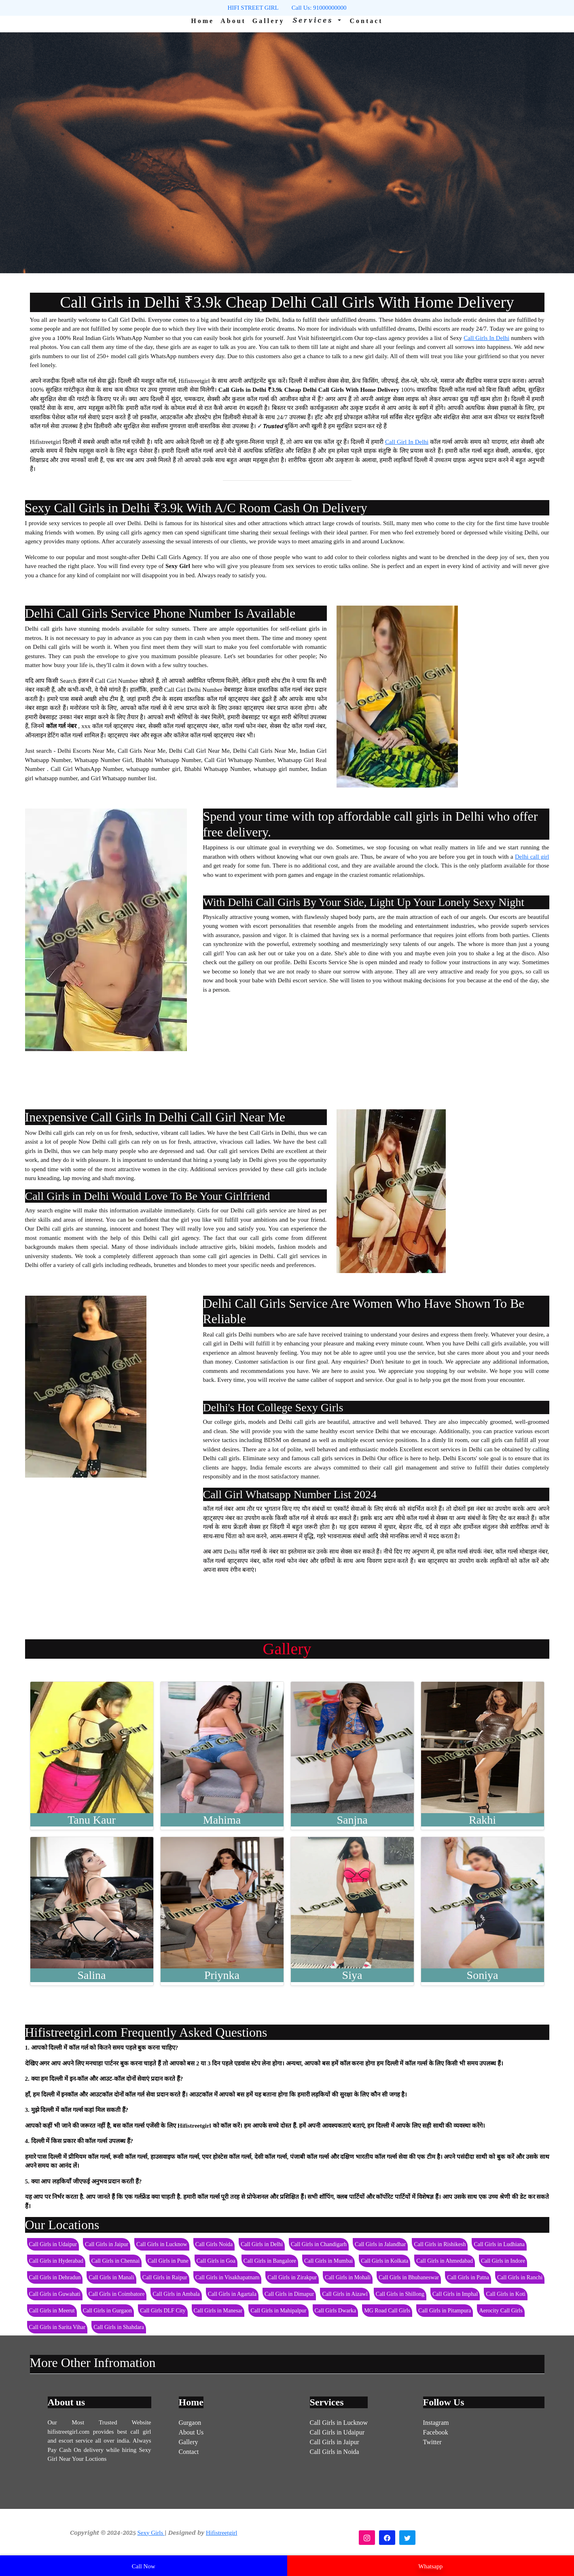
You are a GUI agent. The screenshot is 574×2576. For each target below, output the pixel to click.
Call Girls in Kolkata (384, 2261)
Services (314, 20)
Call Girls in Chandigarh (319, 2244)
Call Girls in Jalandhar (380, 2244)
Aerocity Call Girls (500, 2311)
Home (202, 20)
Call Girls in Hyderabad (56, 2261)
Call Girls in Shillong (400, 2294)
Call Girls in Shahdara (118, 2327)
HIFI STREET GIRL (252, 7)
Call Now (143, 2566)
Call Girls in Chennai (115, 2261)
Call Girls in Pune (168, 2261)
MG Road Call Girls (387, 2311)
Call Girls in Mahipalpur (278, 2311)
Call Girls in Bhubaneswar (409, 2277)
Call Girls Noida (214, 2244)
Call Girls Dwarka (335, 2311)
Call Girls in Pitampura (444, 2311)
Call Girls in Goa (216, 2261)
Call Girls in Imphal (455, 2294)
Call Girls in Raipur (164, 2277)
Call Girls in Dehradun (55, 2277)
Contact (366, 20)
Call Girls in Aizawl (344, 2294)
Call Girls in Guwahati (54, 2294)
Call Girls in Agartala (232, 2294)
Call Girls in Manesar (218, 2311)
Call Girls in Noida (334, 2451)
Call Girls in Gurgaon (107, 2311)
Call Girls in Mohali (348, 2277)
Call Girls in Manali (111, 2277)
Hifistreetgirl (221, 2533)
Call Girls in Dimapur (289, 2294)
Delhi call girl (532, 856)
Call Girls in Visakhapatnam (227, 2277)
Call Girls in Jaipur (106, 2244)
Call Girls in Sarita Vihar (57, 2327)
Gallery (268, 20)
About (233, 20)
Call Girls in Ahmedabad (444, 2261)
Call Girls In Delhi (486, 338)
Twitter (432, 2442)
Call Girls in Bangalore (270, 2261)
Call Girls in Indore (503, 2261)
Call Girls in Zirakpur (292, 2277)
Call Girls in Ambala (176, 2294)
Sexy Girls (151, 2533)
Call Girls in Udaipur (53, 2244)
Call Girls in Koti (505, 2294)
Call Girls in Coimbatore (117, 2294)
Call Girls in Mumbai (328, 2261)
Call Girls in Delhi (262, 2244)
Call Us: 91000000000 (319, 7)
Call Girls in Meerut (52, 2311)
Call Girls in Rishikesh (440, 2244)
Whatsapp (430, 2566)
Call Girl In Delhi (406, 442)
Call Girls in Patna (468, 2277)
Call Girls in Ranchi (519, 2277)
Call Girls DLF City (162, 2311)
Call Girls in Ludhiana (499, 2244)
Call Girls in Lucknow (161, 2244)
